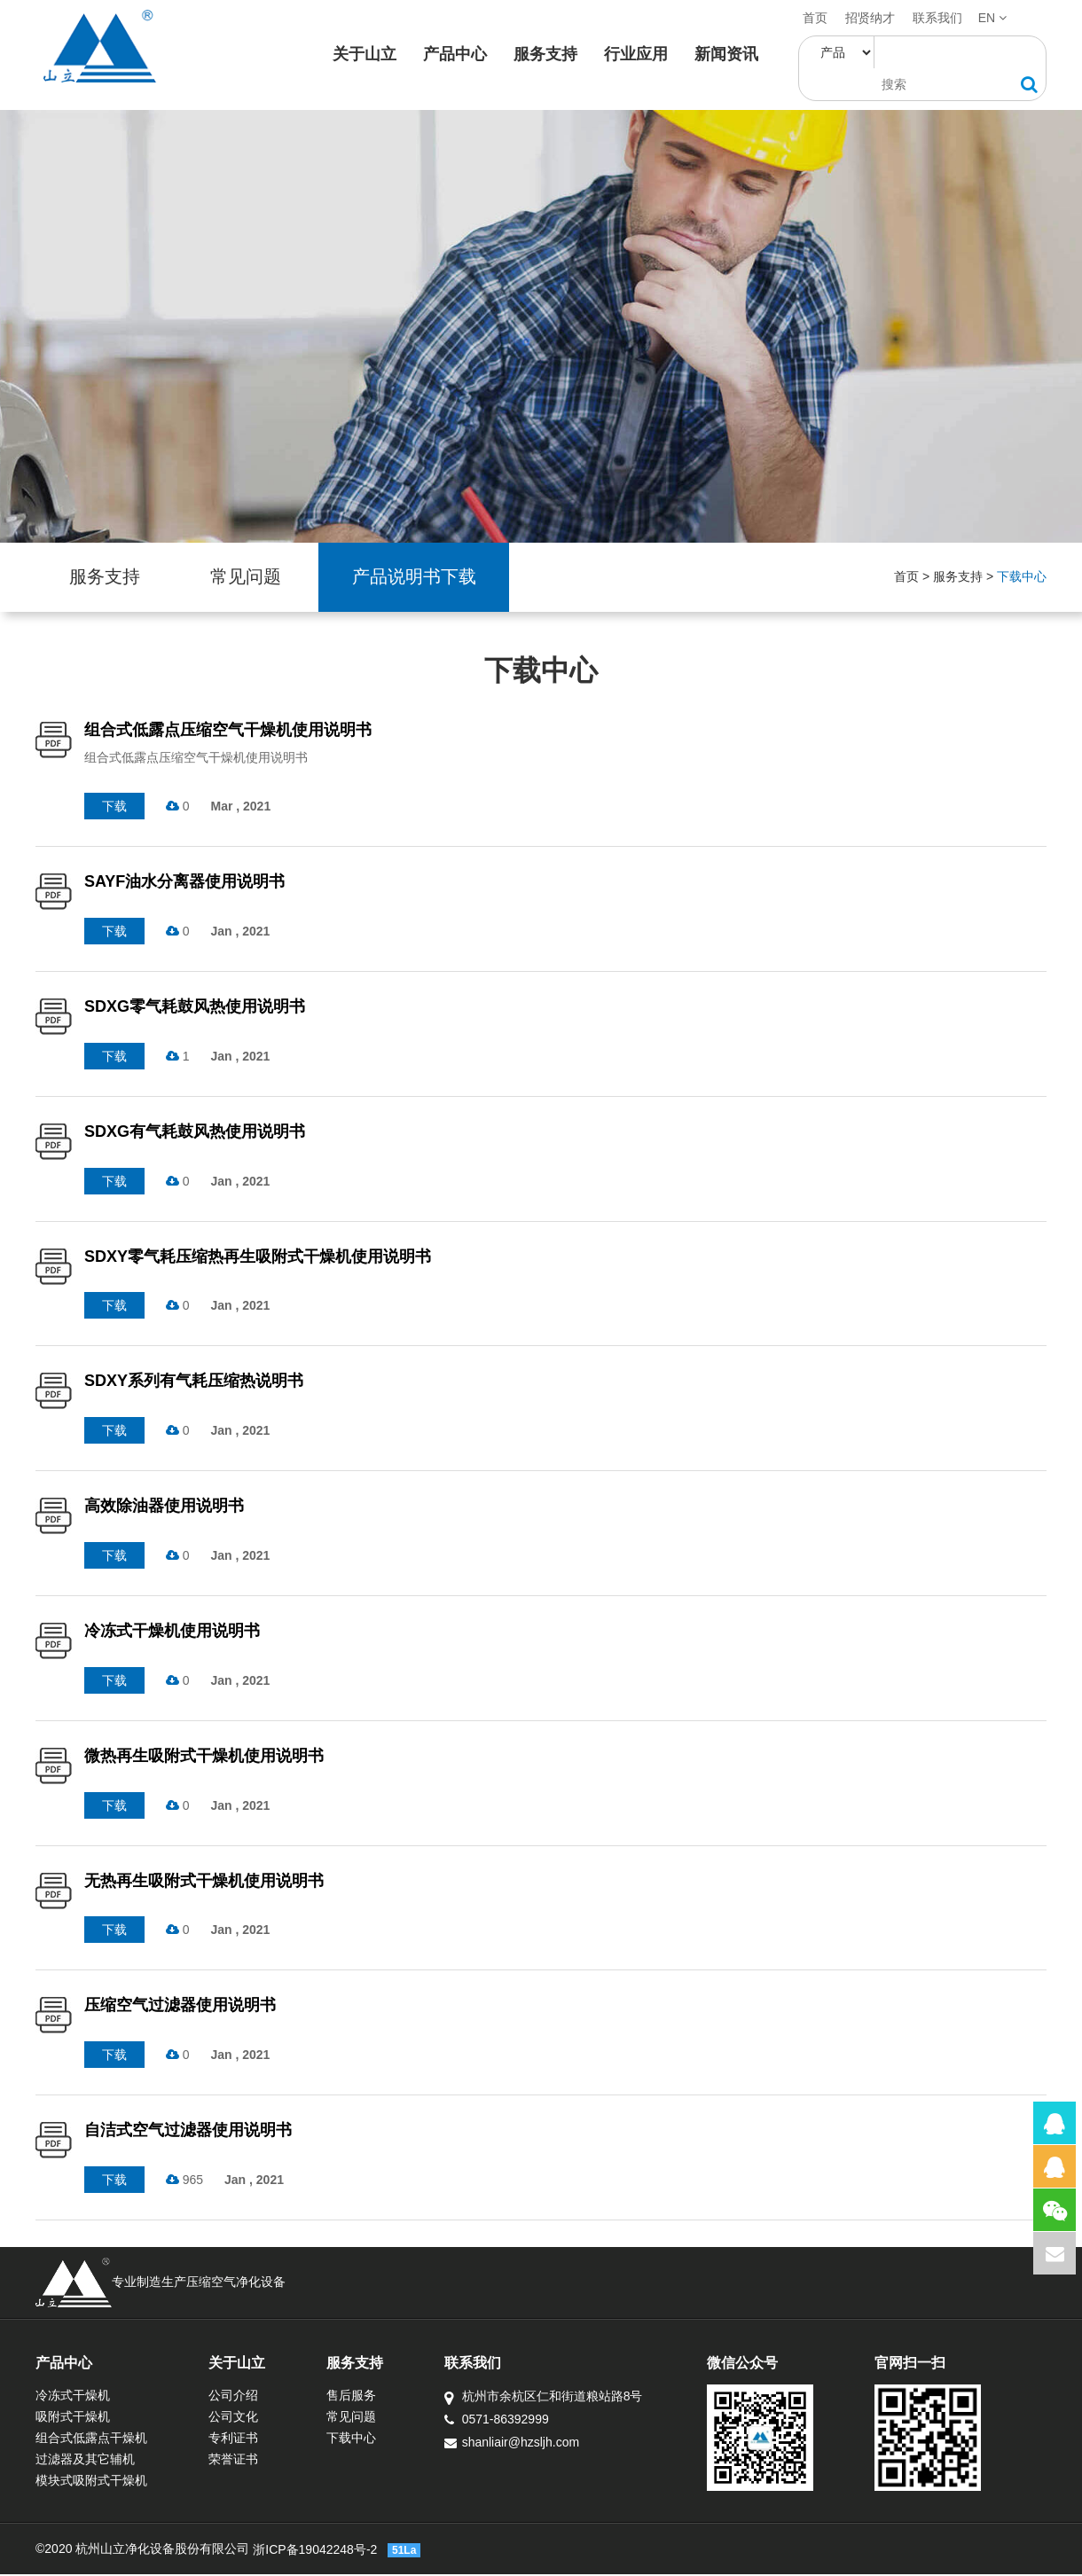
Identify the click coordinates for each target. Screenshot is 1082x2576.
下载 (114, 808)
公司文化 (238, 2418)
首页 (815, 18)
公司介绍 (238, 2397)
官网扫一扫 (937, 2365)
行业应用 (638, 54)
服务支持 (548, 54)
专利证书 (238, 2439)
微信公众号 (764, 2365)
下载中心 (1022, 578)
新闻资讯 (729, 54)
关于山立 (367, 54)
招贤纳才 (870, 18)
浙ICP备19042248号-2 (315, 2551)
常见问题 (251, 578)
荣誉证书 (238, 2461)
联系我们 (937, 18)
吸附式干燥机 (72, 2418)
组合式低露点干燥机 (91, 2439)
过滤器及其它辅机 (85, 2461)
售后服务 (362, 2397)
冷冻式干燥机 (72, 2397)
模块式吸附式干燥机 (91, 2482)
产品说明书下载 (424, 578)
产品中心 (458, 54)
